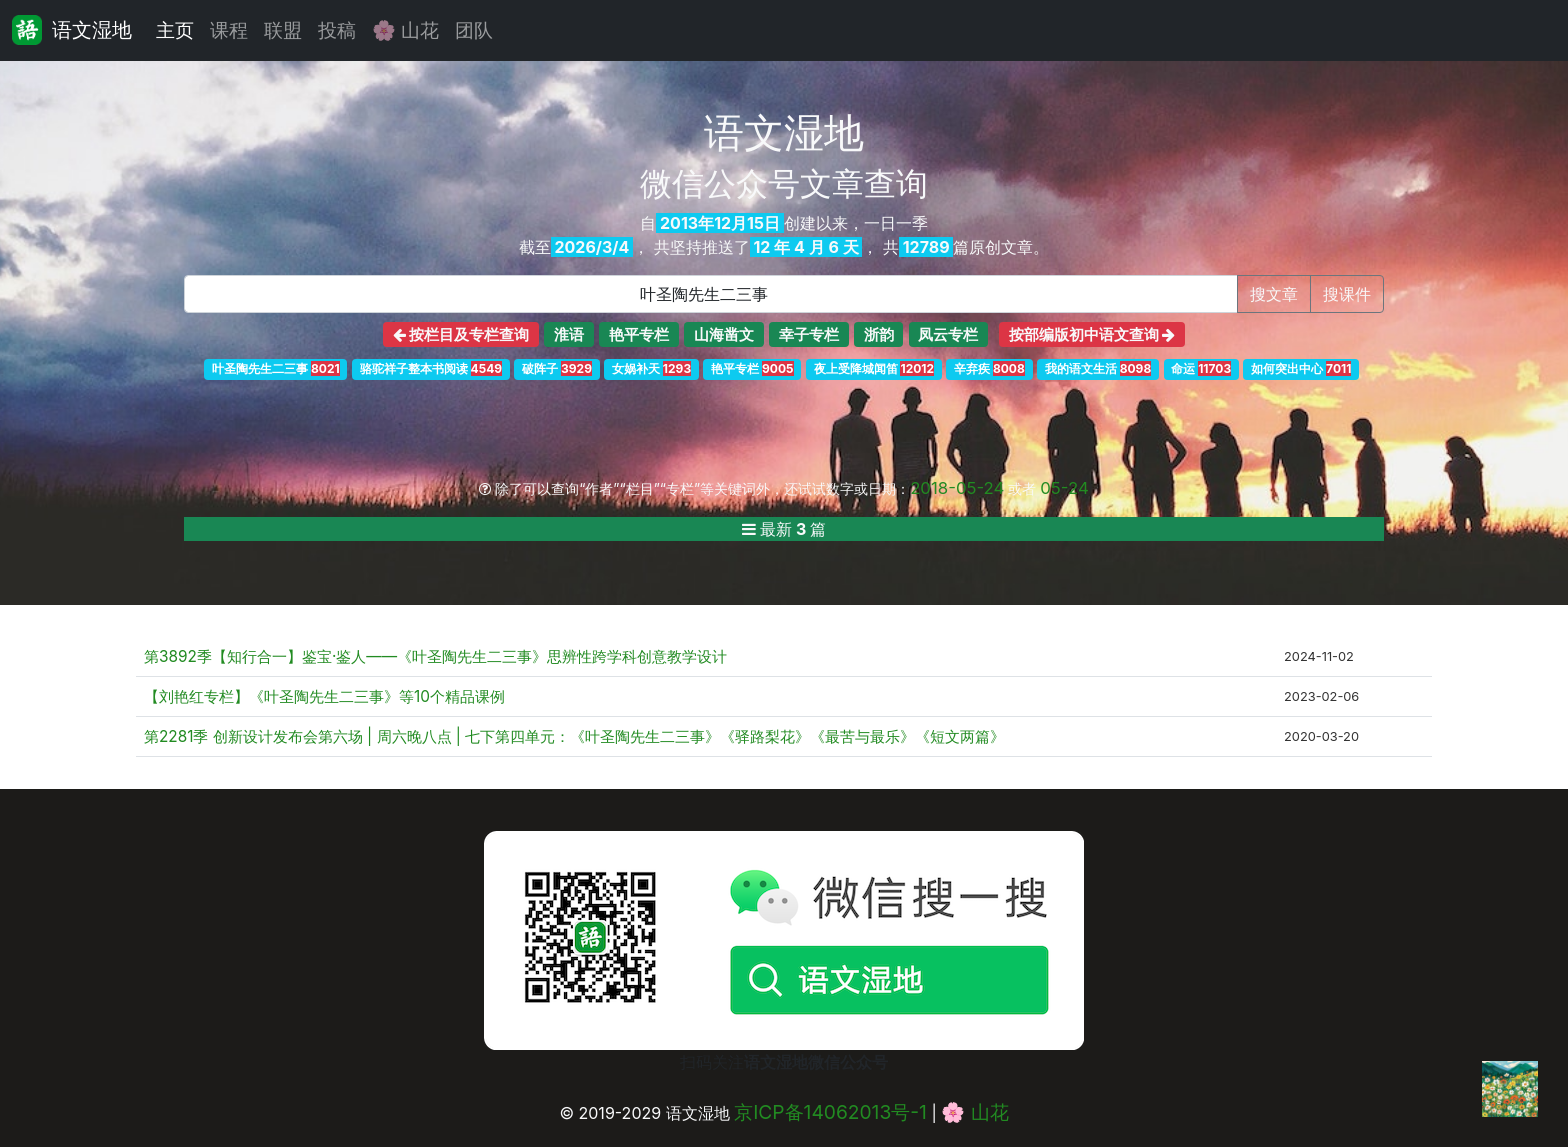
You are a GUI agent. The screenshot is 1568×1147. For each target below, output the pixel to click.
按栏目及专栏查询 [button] (461, 334)
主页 (175, 30)
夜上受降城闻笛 (874, 368)
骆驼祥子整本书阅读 (431, 368)
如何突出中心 (1301, 368)
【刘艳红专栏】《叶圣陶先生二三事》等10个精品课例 (324, 696)
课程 (229, 30)
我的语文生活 (1098, 368)
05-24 (1064, 488)
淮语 (569, 334)
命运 (1201, 368)
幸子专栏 (809, 334)
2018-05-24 (957, 488)
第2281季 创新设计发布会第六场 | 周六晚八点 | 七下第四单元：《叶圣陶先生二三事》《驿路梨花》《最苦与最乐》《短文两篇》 (574, 736)
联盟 (283, 30)
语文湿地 (72, 30)
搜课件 (1347, 294)
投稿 (337, 30)
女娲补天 (651, 368)
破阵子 (557, 368)
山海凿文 (724, 334)
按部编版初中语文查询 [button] (1092, 334)
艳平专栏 (639, 334)
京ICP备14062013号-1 (830, 1112)
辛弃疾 (989, 368)
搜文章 (1274, 294)
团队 (474, 30)
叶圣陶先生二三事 (275, 368)
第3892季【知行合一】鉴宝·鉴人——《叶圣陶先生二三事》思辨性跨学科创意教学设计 (435, 656)
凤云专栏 (948, 334)
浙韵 (879, 334)
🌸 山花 (405, 30)
